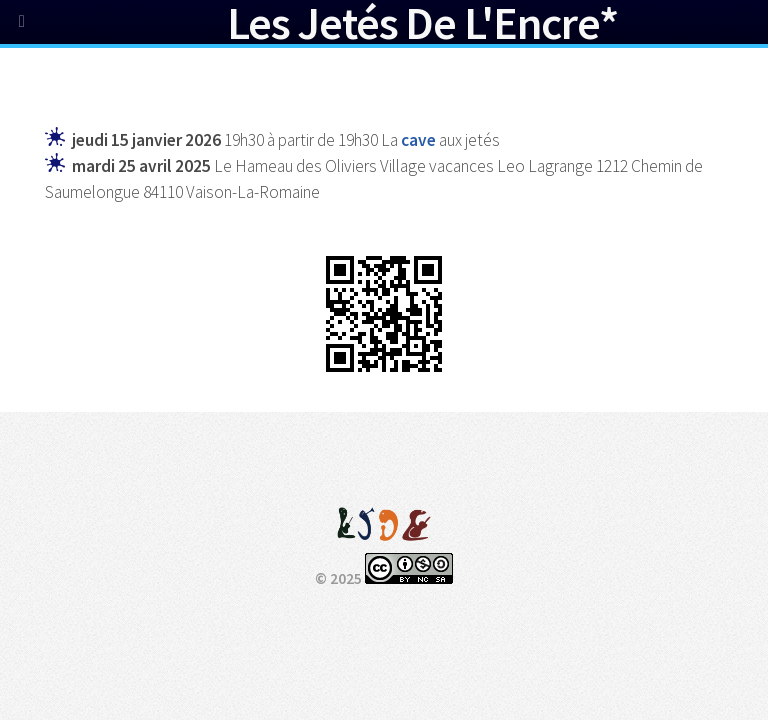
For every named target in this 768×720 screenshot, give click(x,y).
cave (418, 140)
